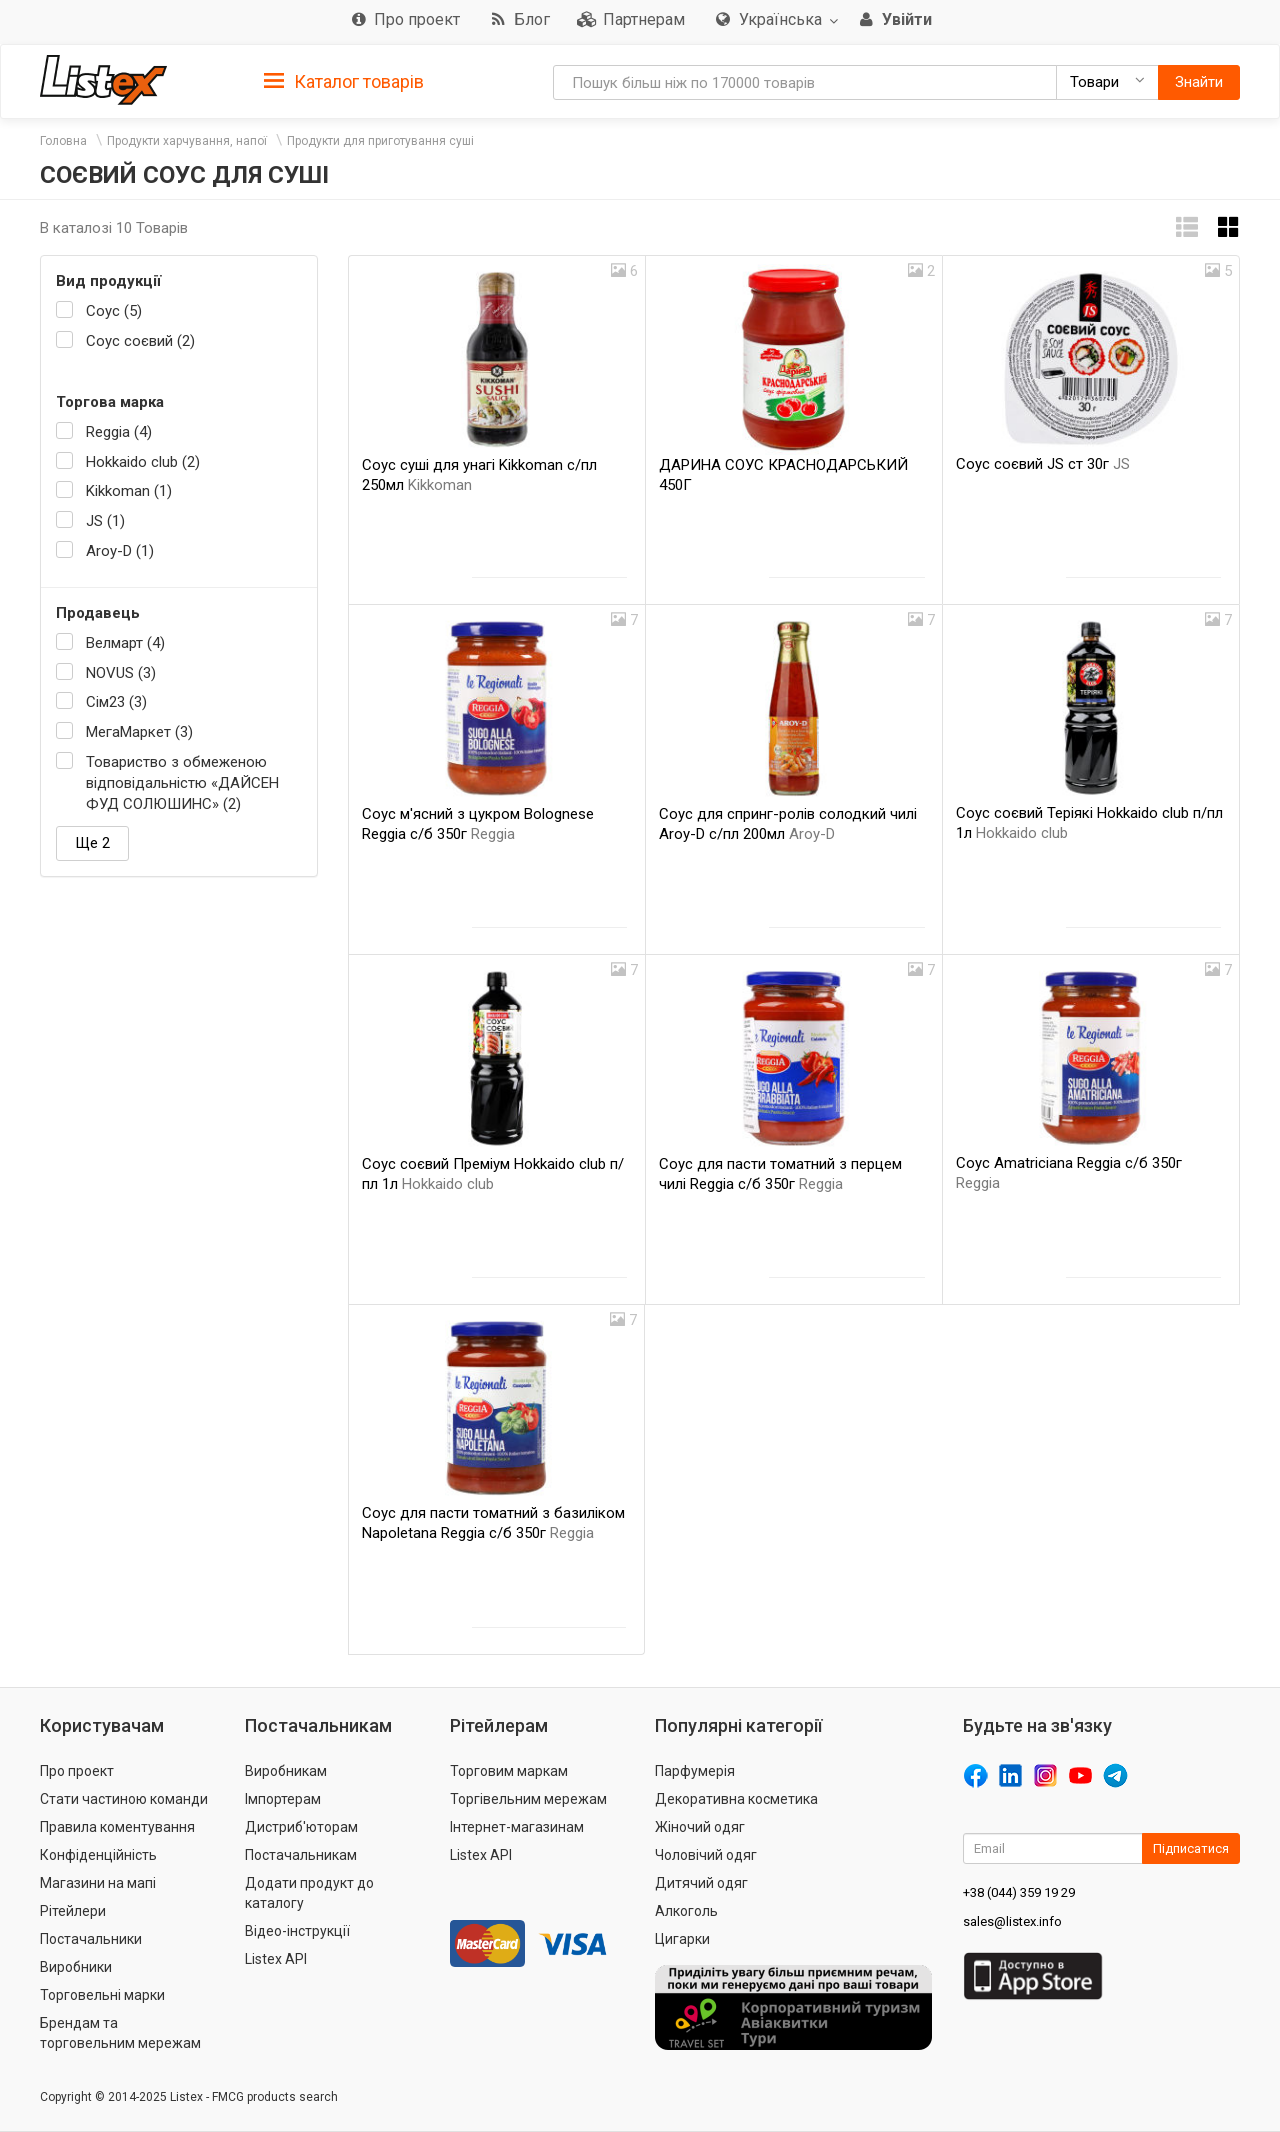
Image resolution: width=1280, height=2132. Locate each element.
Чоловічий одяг (706, 1855)
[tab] (344, 80)
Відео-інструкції (297, 1931)
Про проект (77, 1771)
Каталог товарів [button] (344, 82)
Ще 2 (92, 843)
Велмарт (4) (125, 643)
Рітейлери (73, 1911)
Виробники (76, 1967)
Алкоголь (686, 1911)
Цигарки (682, 1939)
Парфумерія (695, 1771)
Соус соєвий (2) (140, 341)
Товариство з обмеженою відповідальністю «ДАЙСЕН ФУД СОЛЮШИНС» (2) (182, 783)
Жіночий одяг (700, 1827)
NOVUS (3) (121, 673)
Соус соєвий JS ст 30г (1043, 464)
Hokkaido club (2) (143, 462)
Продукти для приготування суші (380, 141)
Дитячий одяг (701, 1883)
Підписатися (1191, 1848)
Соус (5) (114, 311)
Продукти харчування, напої (187, 141)
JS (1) (105, 521)
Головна (63, 141)
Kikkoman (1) (129, 491)
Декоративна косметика (736, 1799)
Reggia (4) (119, 432)
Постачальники (91, 1939)
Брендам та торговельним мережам (120, 2033)
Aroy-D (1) (120, 551)
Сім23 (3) (116, 702)
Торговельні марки (102, 1995)
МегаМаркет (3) (139, 732)
